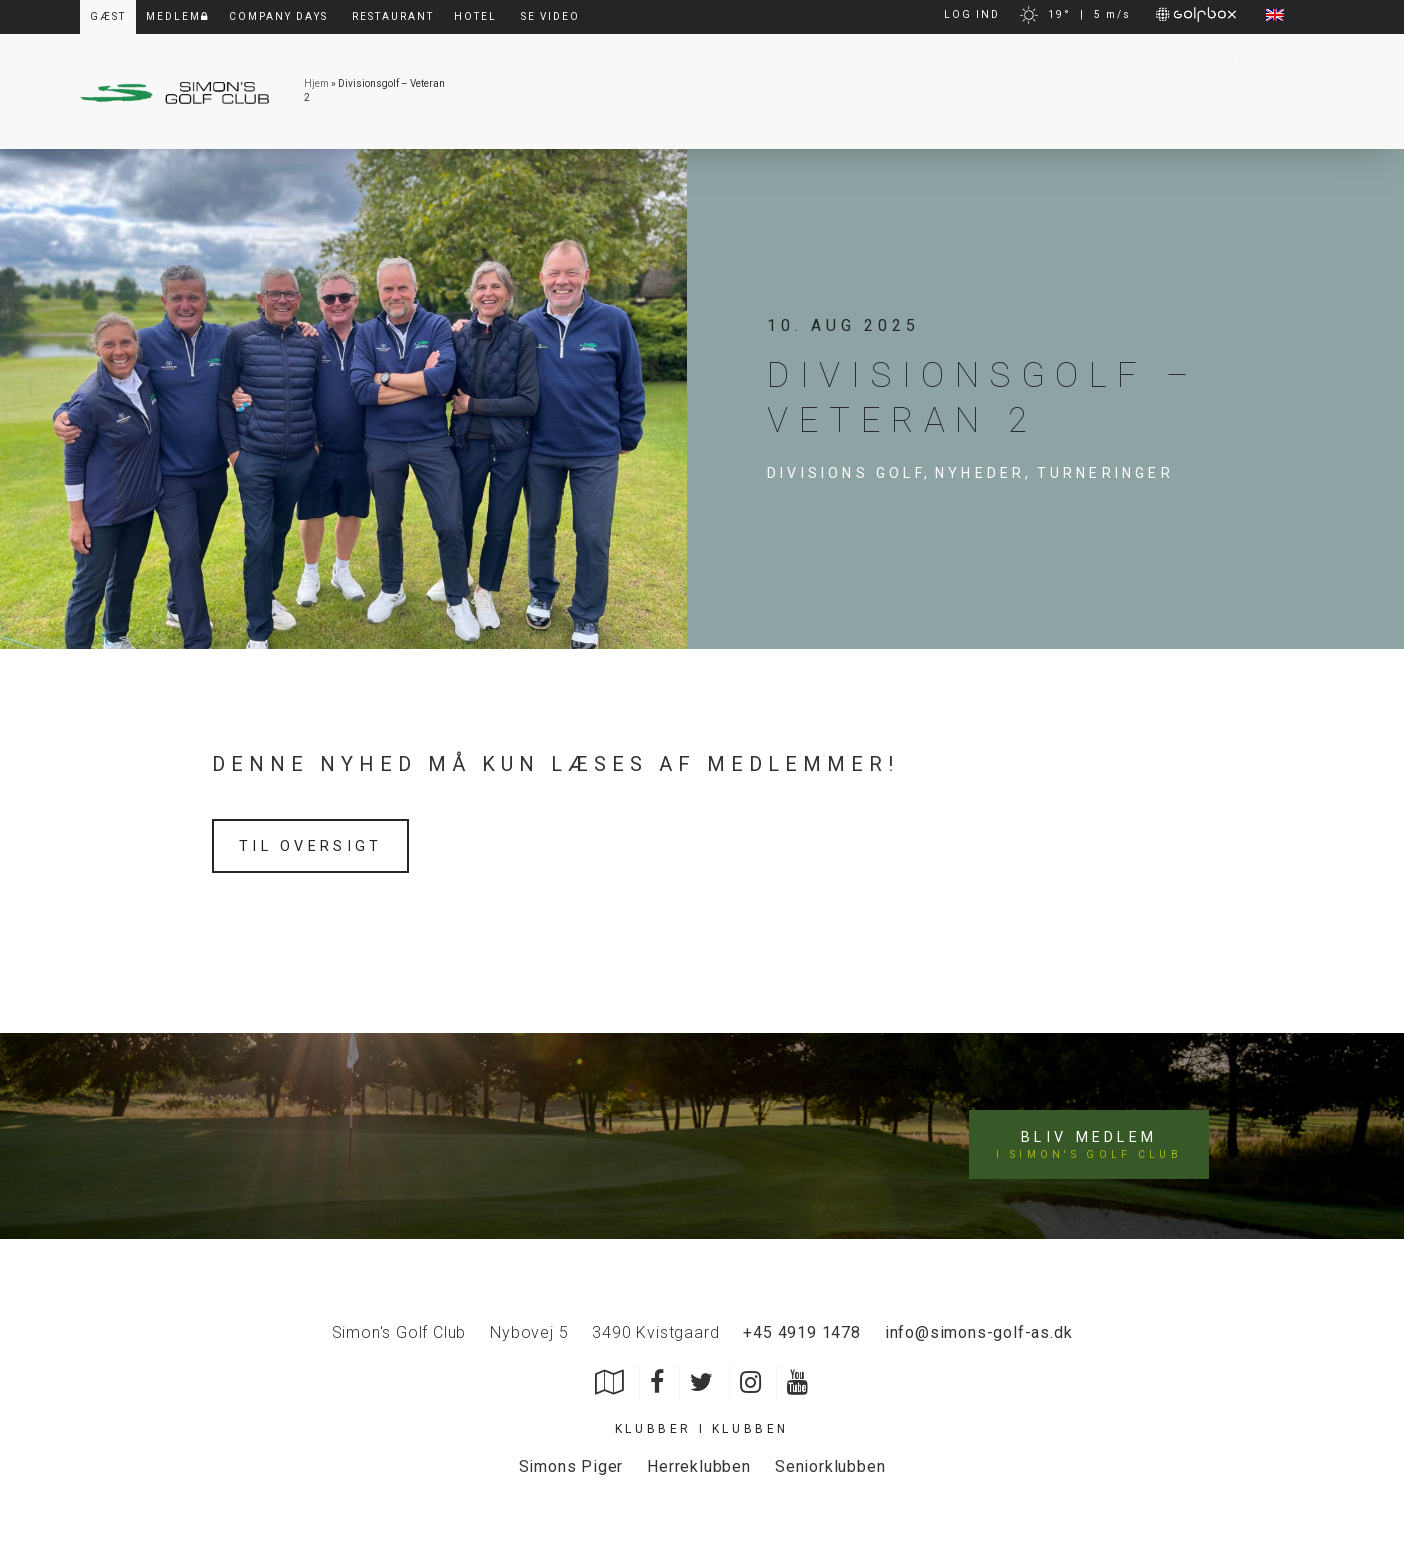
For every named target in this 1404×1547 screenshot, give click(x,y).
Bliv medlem (1093, 1131)
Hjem (316, 83)
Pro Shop (996, 62)
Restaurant (393, 16)
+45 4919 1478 (801, 1320)
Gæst (897, 62)
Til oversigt (318, 846)
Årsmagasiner (1244, 62)
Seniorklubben (830, 1454)
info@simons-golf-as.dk (979, 1320)
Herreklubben (699, 1454)
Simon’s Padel (1236, 119)
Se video (550, 16)
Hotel (475, 16)
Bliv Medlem (784, 62)
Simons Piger (571, 1454)
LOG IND (972, 14)
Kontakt (1110, 62)
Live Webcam (640, 62)
